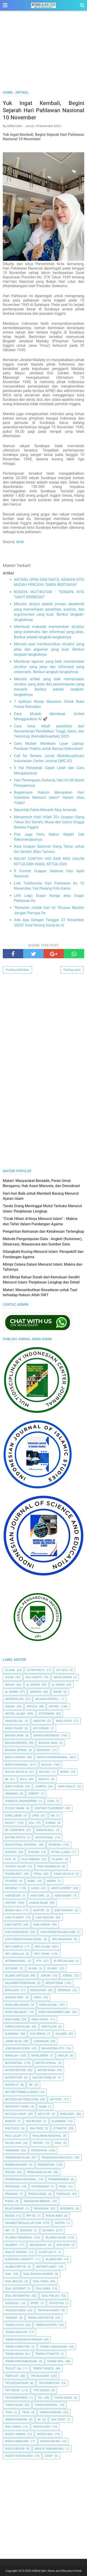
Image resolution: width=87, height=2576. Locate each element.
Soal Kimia (43, 2288)
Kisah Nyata (39, 2019)
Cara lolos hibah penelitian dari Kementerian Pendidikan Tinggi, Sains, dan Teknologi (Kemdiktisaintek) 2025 (49, 731)
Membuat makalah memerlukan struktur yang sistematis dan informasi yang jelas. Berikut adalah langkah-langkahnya (49, 631)
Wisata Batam (50, 2441)
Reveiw (10, 2215)
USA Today (58, 2419)
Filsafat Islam (15, 1866)
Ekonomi (54, 1844)
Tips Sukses (41, 2390)
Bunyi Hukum (14, 1786)
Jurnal (67, 1975)
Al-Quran (11, 1692)
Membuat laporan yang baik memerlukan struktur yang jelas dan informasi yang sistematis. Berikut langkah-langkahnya (49, 666)
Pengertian (46, 2164)
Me (31, 2084)
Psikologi (63, 2194)
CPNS (35, 1815)
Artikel (54, 1706)
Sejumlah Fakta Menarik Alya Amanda (45, 810)
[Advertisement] (43, 55)
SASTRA (60, 2223)
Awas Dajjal (14, 1721)
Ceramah (11, 1793)
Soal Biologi (14, 2281)
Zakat (48, 2456)
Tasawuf (11, 2317)
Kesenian (64, 1990)
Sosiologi (12, 2303)
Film (8, 1859)
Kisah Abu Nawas (17, 2004)
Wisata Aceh (42, 2426)
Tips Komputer (48, 2383)
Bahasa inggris (16, 1743)
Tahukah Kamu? (48, 2310)
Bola (23, 1779)
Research (67, 2208)
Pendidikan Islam (17, 2157)
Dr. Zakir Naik (15, 1830)
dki (53, 1815)
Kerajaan (12, 1990)
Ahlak (9, 1677)
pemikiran (12, 2150)
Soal (8, 2274)
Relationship (14, 2208)
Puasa (9, 2201)
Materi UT (12, 2084)
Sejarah (48, 2230)
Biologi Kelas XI (16, 1772)
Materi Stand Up (44, 2077)
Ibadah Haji (13, 1910)
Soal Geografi (15, 2288)
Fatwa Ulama (60, 1852)
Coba (50, 1801)
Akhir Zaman (62, 1677)
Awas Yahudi (14, 1728)
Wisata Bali (45, 2434)
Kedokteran (54, 1983)
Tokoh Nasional (46, 2405)
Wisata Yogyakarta (19, 2456)
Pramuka (11, 2194)
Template (12, 2376)
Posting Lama (72, 969)
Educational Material (21, 1844)
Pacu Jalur (13, 2135)
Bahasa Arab (14, 1735)
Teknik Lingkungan (53, 2346)
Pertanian (12, 2186)
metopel (56, 2099)
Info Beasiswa (62, 1939)
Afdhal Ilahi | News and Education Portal (56, 2571)
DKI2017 (10, 1823)
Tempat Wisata (43, 2368)
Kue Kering (37, 2033)
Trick (25, 2412)
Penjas (10, 2172)
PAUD (58, 2143)
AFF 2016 (62, 1670)
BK (6, 1779)
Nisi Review (34, 2121)
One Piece (36, 2128)
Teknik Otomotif (47, 2354)
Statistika (56, 2303)
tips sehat (12, 2390)
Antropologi (14, 1699)
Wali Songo (13, 2426)
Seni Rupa (63, 2245)
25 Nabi (10, 1670)
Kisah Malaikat (16, 2012)
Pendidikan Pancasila (57, 2157)
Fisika (38, 1873)
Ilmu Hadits (13, 1924)
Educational (44, 1837)
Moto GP (44, 2114)
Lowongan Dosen (17, 2048)
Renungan (41, 2208)
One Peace (12, 2128)
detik (20, 542)
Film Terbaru (30, 1859)
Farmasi (10, 1852)
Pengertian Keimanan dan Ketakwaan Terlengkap (43, 1231)
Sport (34, 2303)
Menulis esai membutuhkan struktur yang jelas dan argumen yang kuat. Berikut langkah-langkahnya (49, 649)
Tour (8, 2412)
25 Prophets (35, 1670)
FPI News (11, 1881)
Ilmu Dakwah (63, 1910)
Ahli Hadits (33, 1677)
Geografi (11, 1888)
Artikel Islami (15, 1713)
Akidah (10, 1684)
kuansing (12, 2033)
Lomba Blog (13, 2041)
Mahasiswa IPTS (53, 2048)
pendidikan (39, 2150)
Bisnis (64, 1772)
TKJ (40, 2397)
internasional (15, 1961)
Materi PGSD (14, 2077)
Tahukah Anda (15, 2310)
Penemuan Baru (16, 2164)
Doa (31, 1823)
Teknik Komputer (17, 2346)
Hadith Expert (61, 1888)
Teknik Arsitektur (40, 2317)
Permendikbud (58, 2179)
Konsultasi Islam (17, 2026)
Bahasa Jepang (16, 1750)
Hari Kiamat (63, 1895)
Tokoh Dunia (63, 2397)
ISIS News (11, 1968)
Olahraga (59, 2121)
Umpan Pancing (51, 2412)
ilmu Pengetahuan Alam (57, 1932)
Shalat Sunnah (16, 2252)
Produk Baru (37, 2194)
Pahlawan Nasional (46, 2135)
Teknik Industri (16, 2332)
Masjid (63, 2055)
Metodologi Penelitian (21, 2099)
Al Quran (58, 1684)
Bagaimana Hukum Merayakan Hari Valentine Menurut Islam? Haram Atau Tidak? (49, 797)
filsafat (57, 1859)
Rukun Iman (54, 2215)
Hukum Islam (38, 1902)
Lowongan (41, 2041)
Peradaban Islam (39, 2172)
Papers (38, 2143)
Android (36, 1692)
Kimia (37, 1997)
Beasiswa (43, 1750)
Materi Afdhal (46, 2063)
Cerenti (33, 1793)
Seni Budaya (37, 2245)
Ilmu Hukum (41, 1924)
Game (31, 1881)
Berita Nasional (16, 1764)
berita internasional (52, 1757)
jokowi (45, 1975)
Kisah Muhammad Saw (54, 2012)
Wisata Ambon (15, 2434)
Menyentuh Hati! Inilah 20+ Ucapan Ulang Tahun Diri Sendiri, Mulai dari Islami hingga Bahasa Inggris (49, 822)
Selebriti (11, 2245)
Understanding (16, 2419)
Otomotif (60, 2128)
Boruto (44, 1779)
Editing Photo (15, 1837)
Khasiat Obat (14, 1997)
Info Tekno (42, 1953)
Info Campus (14, 1946)
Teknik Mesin (14, 2354)
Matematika (13, 2063)
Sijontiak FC (47, 2252)
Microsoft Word (17, 2106)
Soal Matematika (17, 2295)
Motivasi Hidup (15, 2114)
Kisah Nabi (12, 2019)
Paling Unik (13, 2143)
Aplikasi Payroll (47, 1699)
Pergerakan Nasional (21, 2179)
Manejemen (39, 2055)
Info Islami (42, 1946)
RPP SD (31, 2215)
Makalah (11, 2055)
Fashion (33, 1852)
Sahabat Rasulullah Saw (23, 2223)
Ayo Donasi (41, 1728)
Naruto (10, 2121)
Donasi (51, 1823)
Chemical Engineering (21, 1801)
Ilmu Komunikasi (17, 1932)
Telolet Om (13, 2368)
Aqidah (10, 1706)
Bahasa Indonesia (46, 1735)
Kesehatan (38, 1990)
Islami (32, 1968)
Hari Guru (37, 1895)
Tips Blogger (39, 2376)
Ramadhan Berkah (37, 2201)
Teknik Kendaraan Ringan (23, 2339)
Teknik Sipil (55, 2361)
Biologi (46, 1764)
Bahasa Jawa (48, 1743)
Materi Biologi (15, 2070)
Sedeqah (26, 2230)
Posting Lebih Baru (17, 969)
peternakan (40, 2186)
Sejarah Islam (55, 2237)
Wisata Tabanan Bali (49, 2448)
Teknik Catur (14, 2325)
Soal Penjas (50, 2295)
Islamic (52, 1968)
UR (39, 2419)
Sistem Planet (46, 2266)
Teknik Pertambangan (21, 2361)
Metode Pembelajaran (21, 2092)
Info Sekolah (14, 1953)
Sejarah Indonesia (18, 2237)
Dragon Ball (45, 1830)
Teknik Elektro (46, 2325)
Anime (57, 1692)
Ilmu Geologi (44, 1917)
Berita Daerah (15, 1757)
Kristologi (49, 2026)
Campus (40, 1786)
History (10, 1902)
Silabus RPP (53, 2259)
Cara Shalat (67, 1786)
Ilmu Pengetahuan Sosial (23, 1939)
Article (31, 1706)
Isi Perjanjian (63, 1961)
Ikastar (38, 1910)
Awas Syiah (64, 1721)
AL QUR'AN (33, 1684)
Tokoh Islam (14, 2405)
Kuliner (61, 2033)
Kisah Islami (48, 2004)
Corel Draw (13, 1815)
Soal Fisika (40, 2281)
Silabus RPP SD (15, 2266)
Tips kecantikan (16, 2383)
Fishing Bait (13, 1873)
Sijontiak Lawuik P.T (19, 2259)
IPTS (39, 1961)
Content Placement (49, 1808)
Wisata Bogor (15, 2448)
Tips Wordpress (16, 2397)
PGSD (62, 2186)
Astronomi (46, 1713)
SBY (7, 2230)
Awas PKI (39, 1721)
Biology (44, 1772)
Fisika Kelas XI (63, 1873)
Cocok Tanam (14, 1808)
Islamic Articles (17, 1975)
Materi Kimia (46, 2070)
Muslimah (67, 2114)
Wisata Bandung (17, 2441)
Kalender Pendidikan (20, 1983)
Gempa (51, 1881)
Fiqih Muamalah (48, 1866)
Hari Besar (12, 1895)
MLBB (42, 2106)
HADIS (35, 1888)
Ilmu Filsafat (14, 1917)
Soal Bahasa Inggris (38, 2274)
